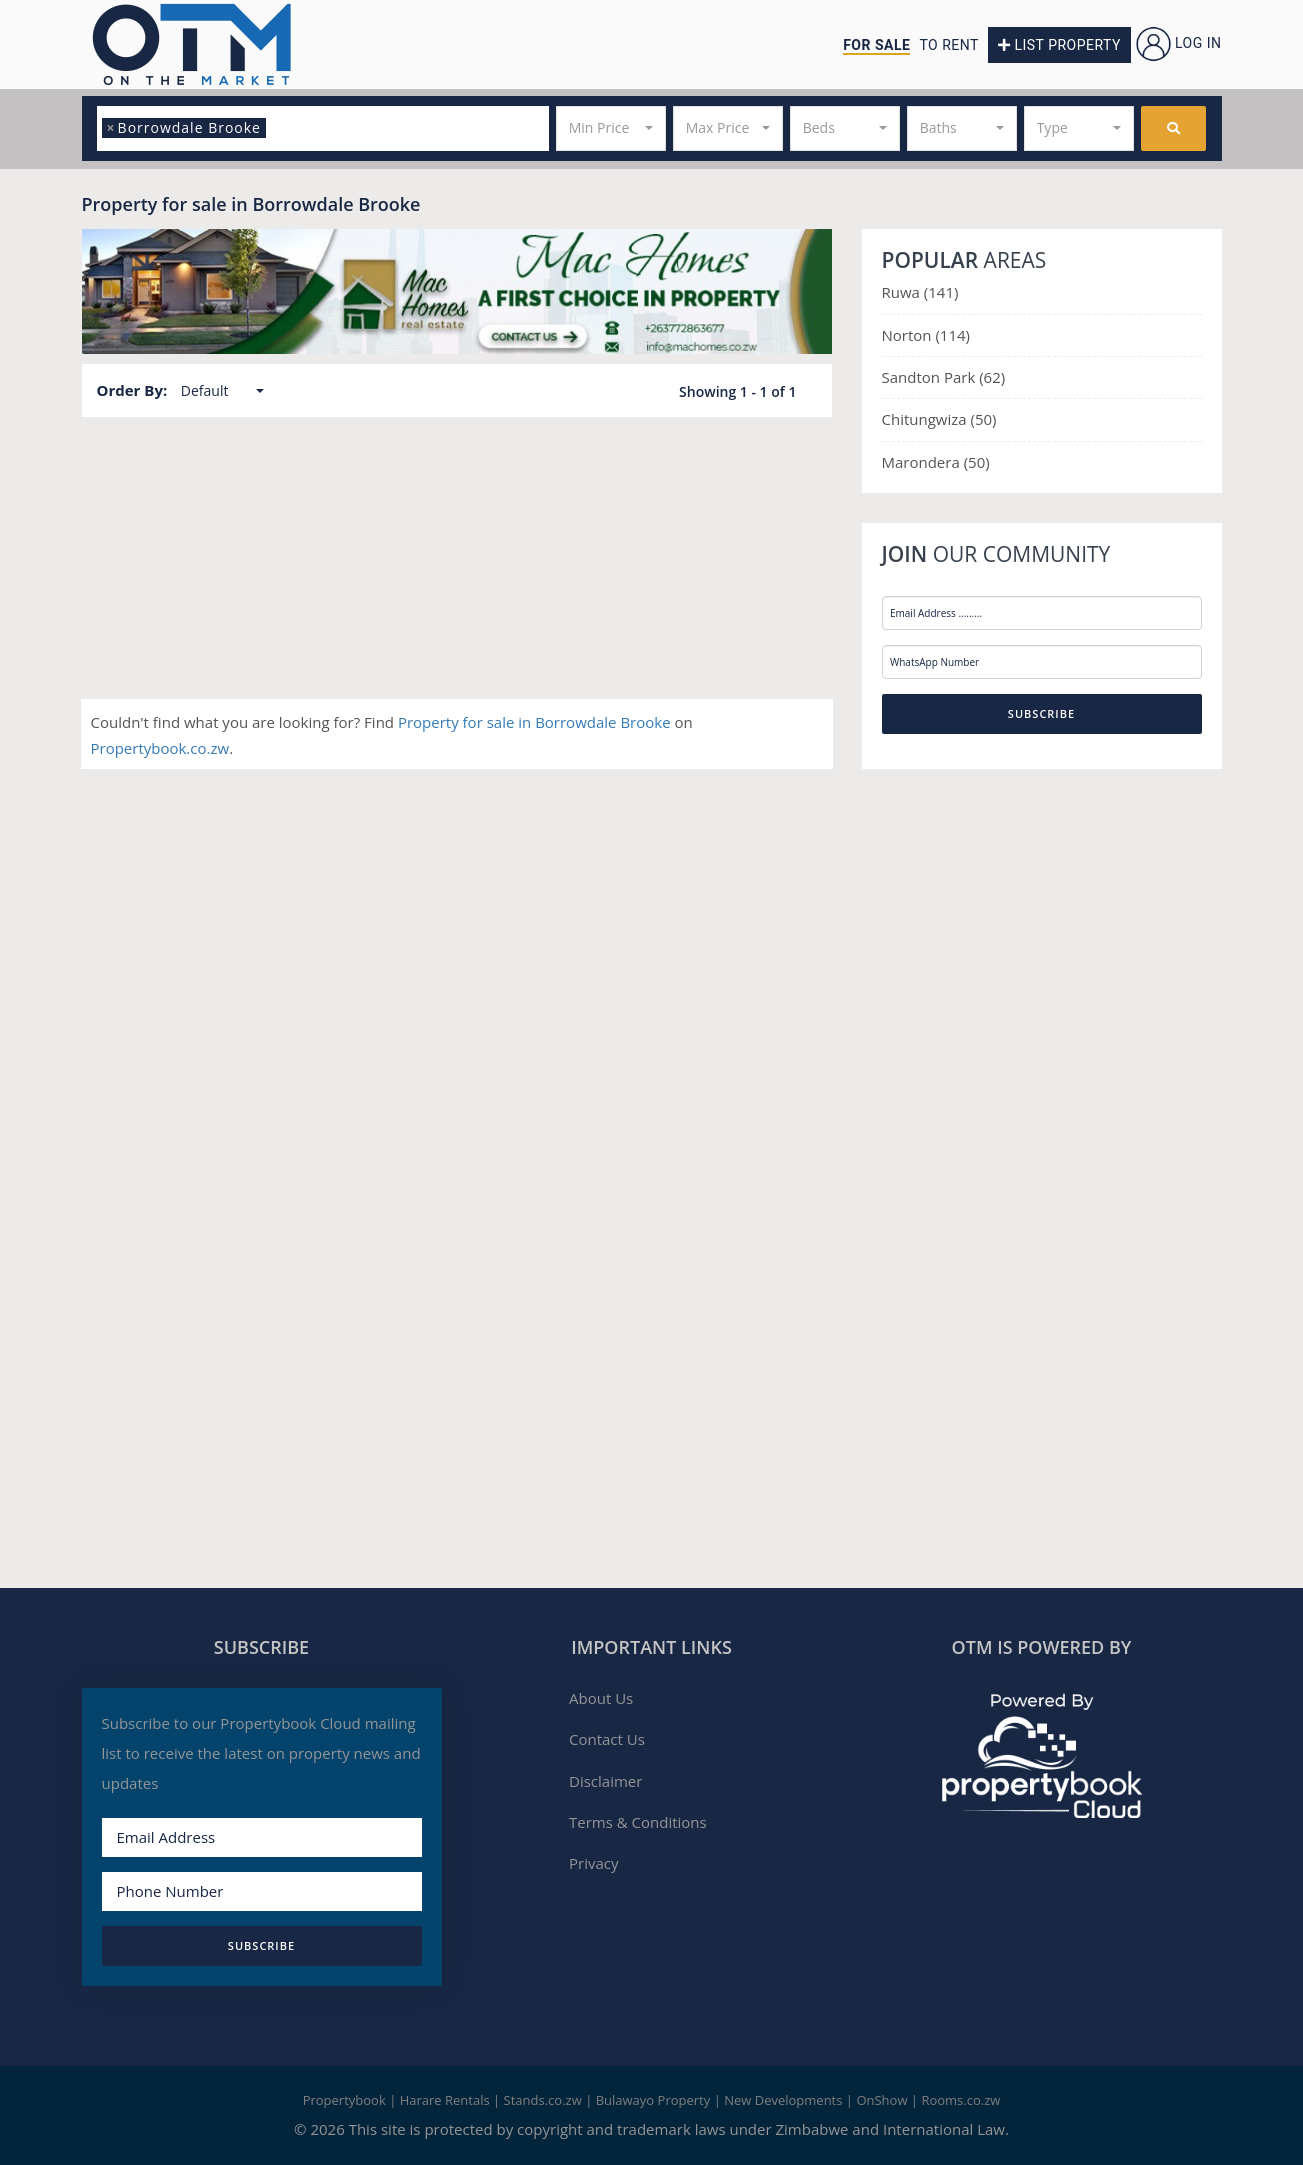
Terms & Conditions (638, 1822)
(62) (992, 377)
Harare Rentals (445, 2100)
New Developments (783, 2100)
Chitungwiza (926, 419)
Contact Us (607, 1739)
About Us (601, 1698)
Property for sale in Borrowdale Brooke (536, 722)
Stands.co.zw (543, 2100)
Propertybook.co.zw (160, 748)
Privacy (593, 1863)
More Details (761, 631)
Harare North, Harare (488, 504)
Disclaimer (605, 1781)
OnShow (881, 2100)
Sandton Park (931, 377)
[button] (611, 128)
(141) (941, 292)
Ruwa (903, 292)
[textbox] (276, 128)
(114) (952, 335)
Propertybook (344, 2100)
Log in (1179, 43)
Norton (909, 335)
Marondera (923, 462)
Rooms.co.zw (960, 2100)
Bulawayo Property (653, 2100)
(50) (984, 419)
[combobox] (323, 128)
